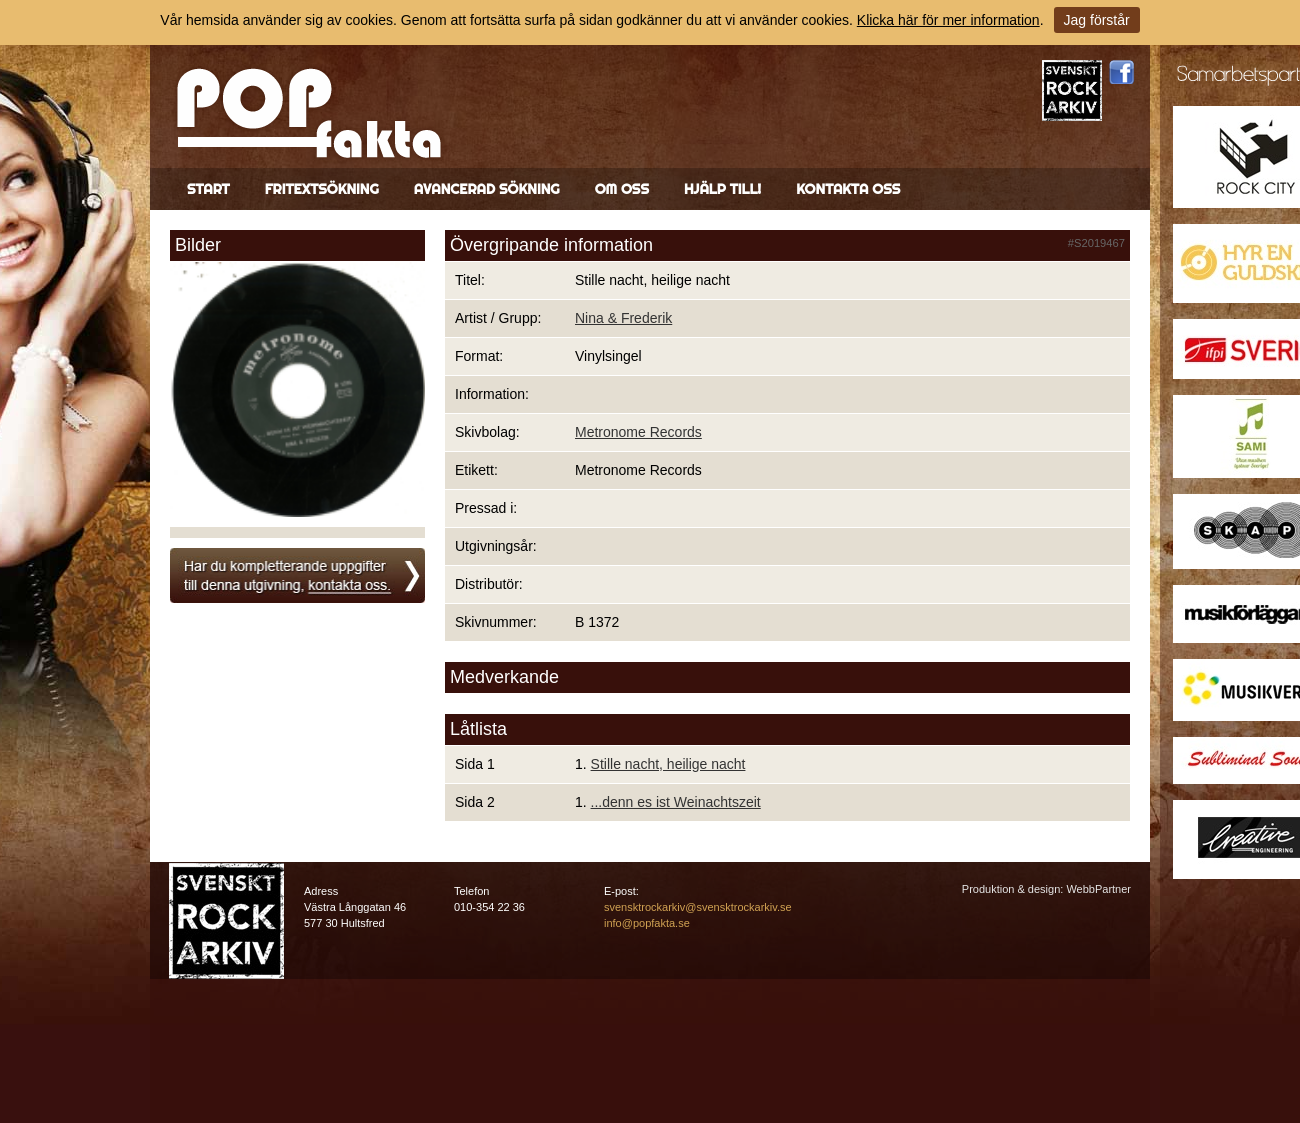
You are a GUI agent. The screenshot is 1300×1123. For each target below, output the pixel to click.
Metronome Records (638, 432)
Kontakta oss (848, 189)
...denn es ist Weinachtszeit (676, 802)
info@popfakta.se (647, 923)
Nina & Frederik (623, 318)
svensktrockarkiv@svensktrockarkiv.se (698, 907)
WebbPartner (1098, 889)
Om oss (622, 189)
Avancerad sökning (487, 189)
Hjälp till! (722, 189)
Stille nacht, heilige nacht (668, 764)
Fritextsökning (322, 189)
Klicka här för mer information (948, 20)
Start (208, 189)
